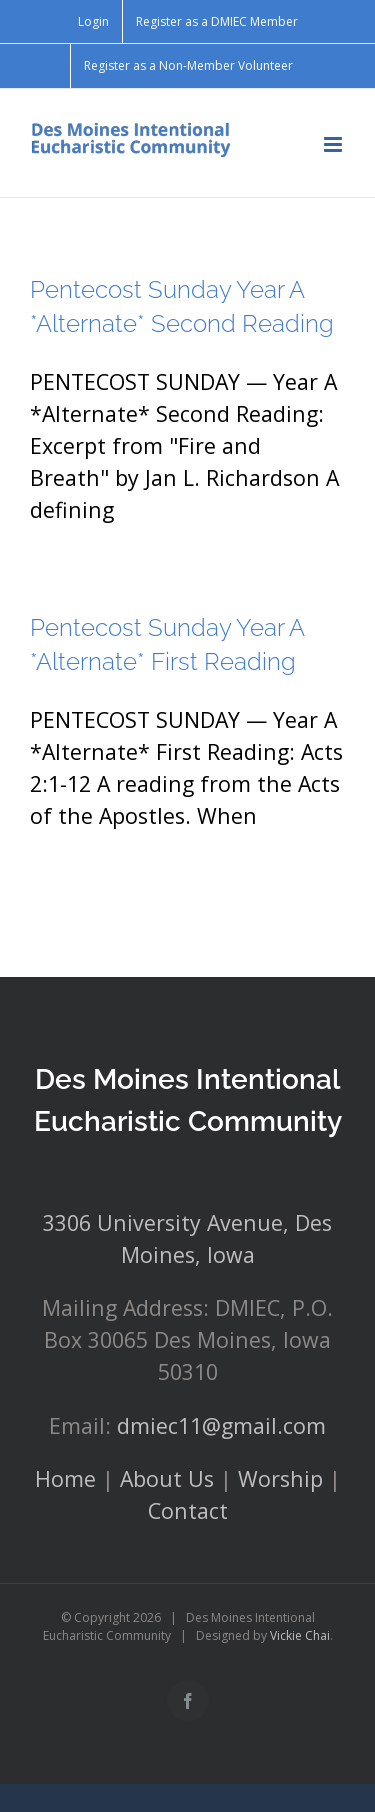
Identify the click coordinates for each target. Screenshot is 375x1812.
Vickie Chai (300, 1635)
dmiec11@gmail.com (221, 1425)
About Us (167, 1478)
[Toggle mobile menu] (334, 144)
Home (65, 1478)
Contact (188, 1510)
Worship (280, 1478)
